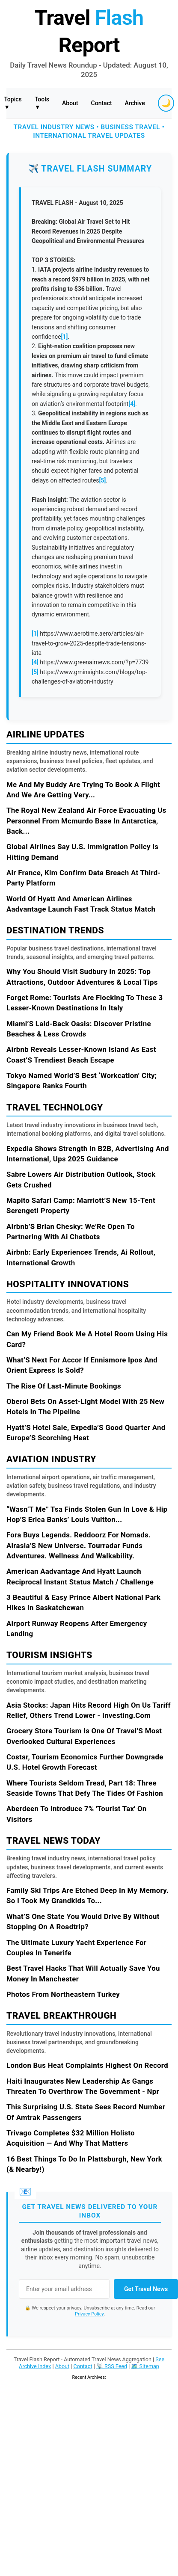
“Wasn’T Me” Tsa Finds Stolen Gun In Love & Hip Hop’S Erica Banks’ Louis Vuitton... (86, 1514)
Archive (135, 103)
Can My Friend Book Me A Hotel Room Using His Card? (87, 1338)
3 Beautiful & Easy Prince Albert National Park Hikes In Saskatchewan (83, 1602)
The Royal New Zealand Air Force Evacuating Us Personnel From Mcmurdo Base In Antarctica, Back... (86, 820)
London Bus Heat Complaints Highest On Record (87, 2065)
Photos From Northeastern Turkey (63, 1994)
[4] (131, 403)
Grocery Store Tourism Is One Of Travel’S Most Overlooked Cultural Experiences (84, 1735)
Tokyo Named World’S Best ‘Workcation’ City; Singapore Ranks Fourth (81, 1080)
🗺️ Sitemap (145, 2366)
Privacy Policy (89, 2314)
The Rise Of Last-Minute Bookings (63, 1386)
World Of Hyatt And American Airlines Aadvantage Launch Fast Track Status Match (80, 903)
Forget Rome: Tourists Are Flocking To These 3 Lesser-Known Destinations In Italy (84, 1002)
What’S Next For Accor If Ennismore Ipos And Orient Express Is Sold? (81, 1365)
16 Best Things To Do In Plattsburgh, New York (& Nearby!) (84, 2164)
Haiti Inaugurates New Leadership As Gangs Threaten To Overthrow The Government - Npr (82, 2086)
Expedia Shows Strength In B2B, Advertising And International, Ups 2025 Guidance (87, 1153)
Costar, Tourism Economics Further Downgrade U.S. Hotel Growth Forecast (84, 1762)
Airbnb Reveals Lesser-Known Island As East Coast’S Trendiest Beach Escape (81, 1054)
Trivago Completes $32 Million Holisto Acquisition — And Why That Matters (70, 2138)
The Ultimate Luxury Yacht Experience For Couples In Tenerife (76, 1947)
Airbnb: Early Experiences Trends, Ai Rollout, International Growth (80, 1257)
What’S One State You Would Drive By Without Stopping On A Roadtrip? (83, 1921)
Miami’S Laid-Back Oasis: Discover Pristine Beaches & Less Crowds (78, 1028)
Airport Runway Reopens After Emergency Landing (76, 1628)
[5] (102, 480)
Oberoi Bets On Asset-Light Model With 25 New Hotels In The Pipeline (85, 1406)
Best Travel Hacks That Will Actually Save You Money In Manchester (83, 1973)
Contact (101, 103)
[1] (64, 336)
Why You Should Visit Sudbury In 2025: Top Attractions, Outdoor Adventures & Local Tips (82, 976)
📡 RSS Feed (111, 2366)
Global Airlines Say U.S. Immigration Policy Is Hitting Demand (82, 851)
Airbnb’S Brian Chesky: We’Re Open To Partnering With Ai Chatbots (70, 1231)
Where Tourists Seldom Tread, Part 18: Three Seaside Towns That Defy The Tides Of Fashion (84, 1788)
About (70, 103)
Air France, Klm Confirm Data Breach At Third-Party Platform (83, 877)
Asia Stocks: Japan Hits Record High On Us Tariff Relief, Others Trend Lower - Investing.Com (88, 1710)
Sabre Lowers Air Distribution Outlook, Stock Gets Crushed (81, 1179)
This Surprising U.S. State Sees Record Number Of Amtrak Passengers (85, 2111)
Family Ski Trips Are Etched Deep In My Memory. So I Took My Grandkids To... (87, 1895)
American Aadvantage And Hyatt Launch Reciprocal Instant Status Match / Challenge (80, 1576)
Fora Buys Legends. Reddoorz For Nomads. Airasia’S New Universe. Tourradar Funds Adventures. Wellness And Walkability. (78, 1545)
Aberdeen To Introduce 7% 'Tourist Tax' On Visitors (76, 1813)
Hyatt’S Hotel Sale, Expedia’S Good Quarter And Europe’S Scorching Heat (85, 1432)
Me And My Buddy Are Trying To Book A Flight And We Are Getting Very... (83, 789)
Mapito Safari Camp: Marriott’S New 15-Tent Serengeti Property (80, 1205)
